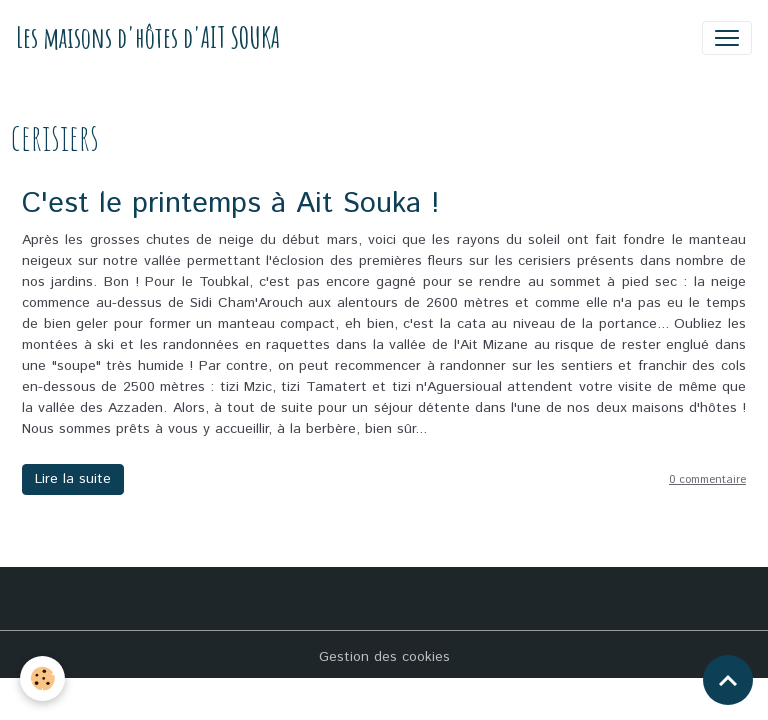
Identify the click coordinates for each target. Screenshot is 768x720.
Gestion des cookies (384, 657)
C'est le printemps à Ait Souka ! (231, 203)
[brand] (148, 37)
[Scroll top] (728, 680)
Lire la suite (73, 479)
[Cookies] (42, 678)
